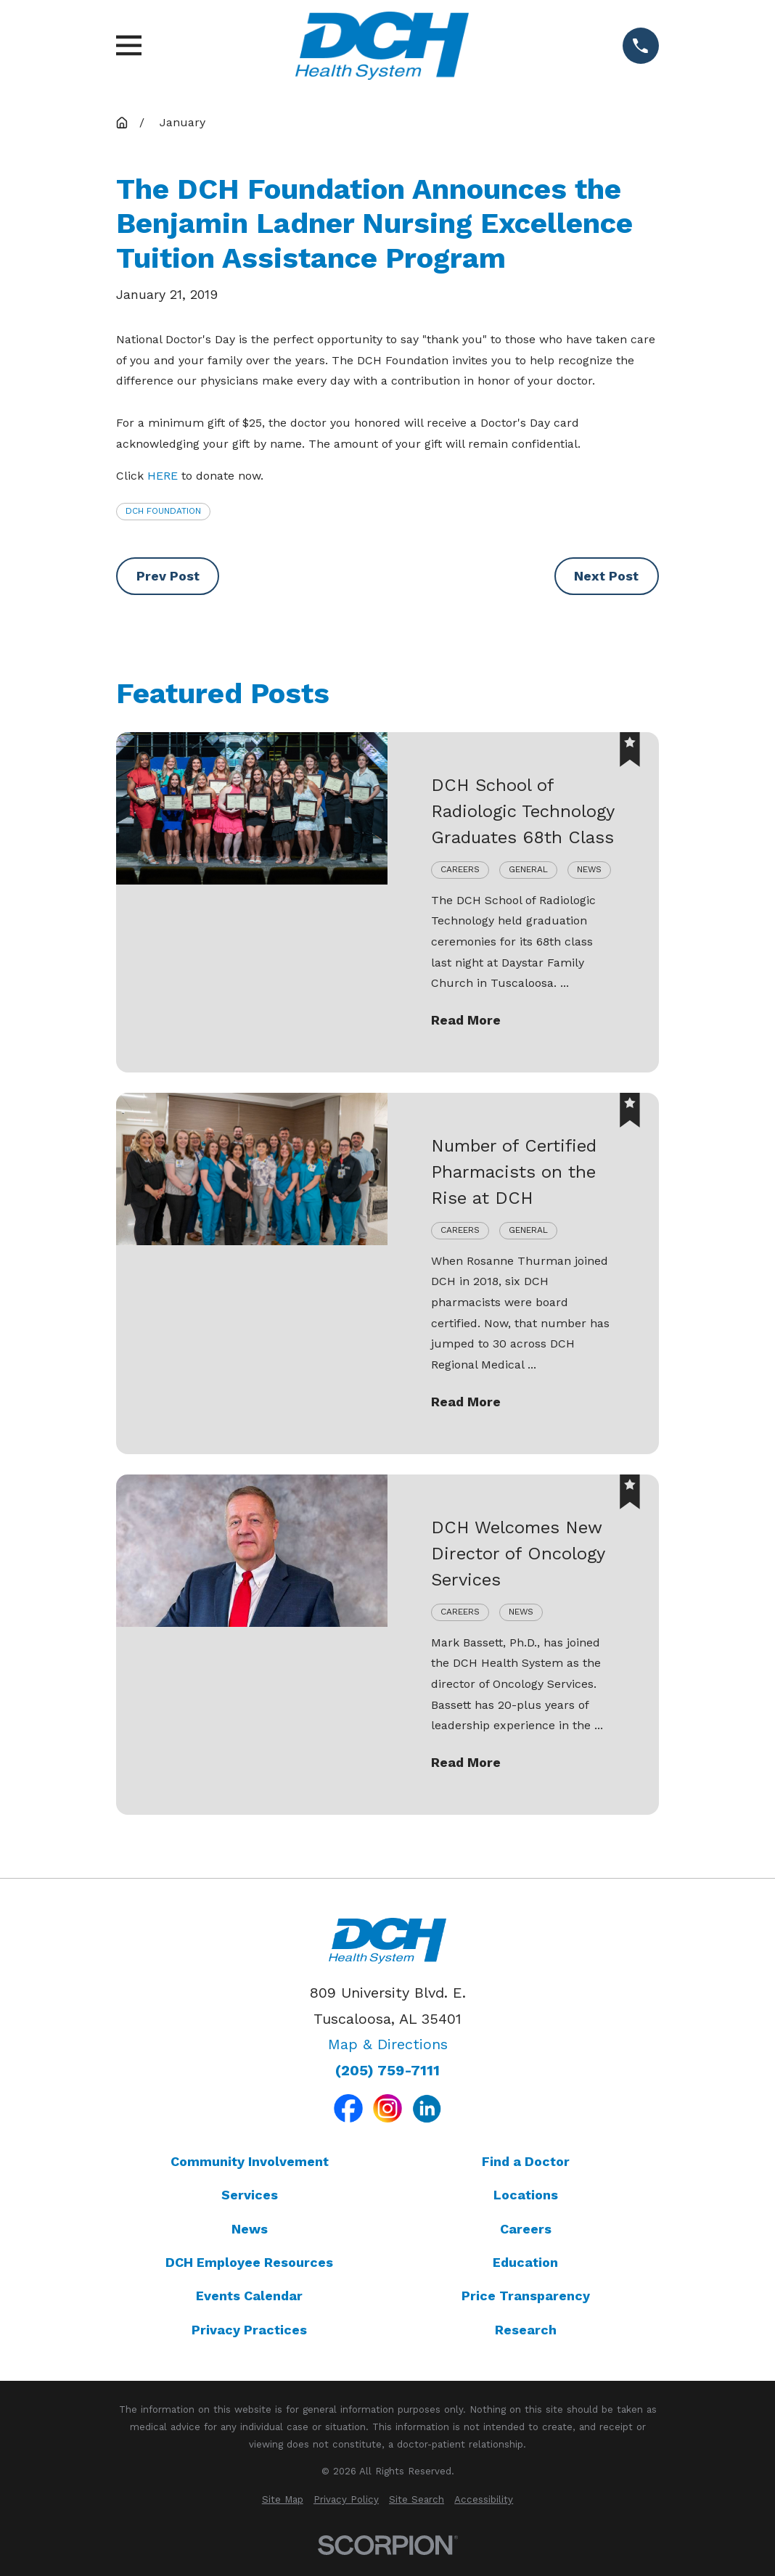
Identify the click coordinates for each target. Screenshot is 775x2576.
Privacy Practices (249, 2329)
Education (525, 2262)
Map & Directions (388, 2044)
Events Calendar (249, 2295)
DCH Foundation (163, 511)
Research (526, 2329)
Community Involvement (250, 2161)
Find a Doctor (526, 2161)
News (249, 2228)
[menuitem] (282, 2500)
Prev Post (168, 575)
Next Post (606, 575)
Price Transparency (526, 2295)
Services (249, 2194)
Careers (525, 2228)
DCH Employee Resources (249, 2262)
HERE (162, 476)
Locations (525, 2194)
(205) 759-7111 (387, 2071)
